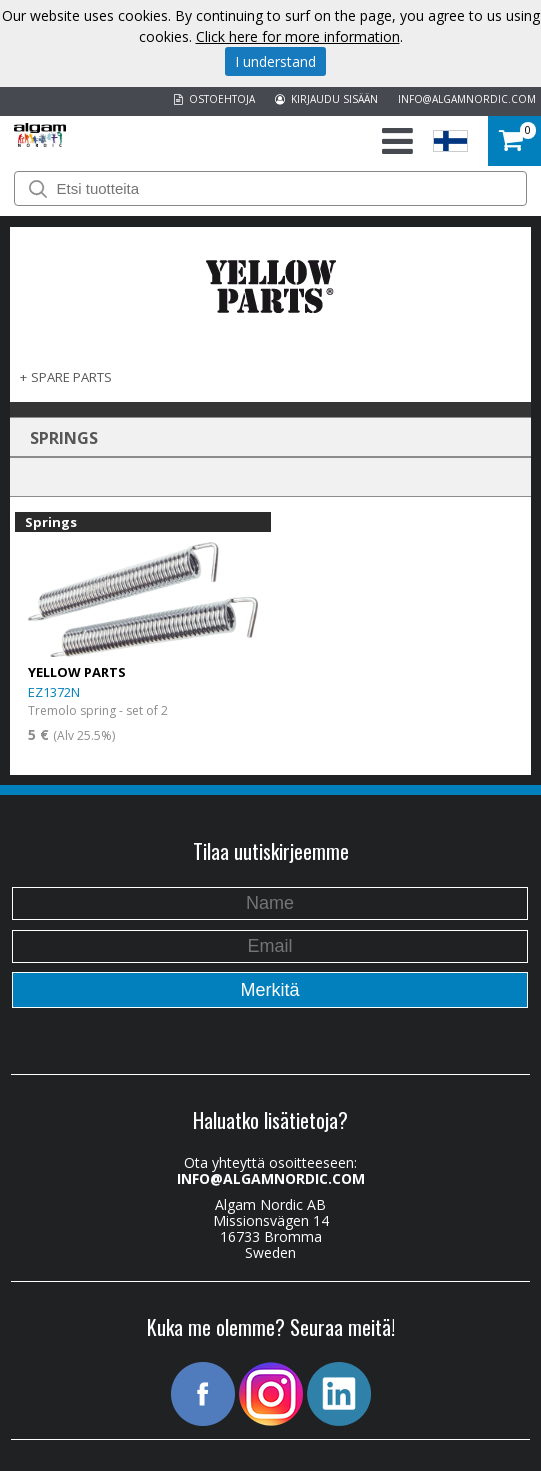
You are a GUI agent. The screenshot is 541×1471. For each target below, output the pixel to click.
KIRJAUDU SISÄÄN (326, 99)
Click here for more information (298, 36)
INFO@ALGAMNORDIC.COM (467, 99)
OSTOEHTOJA (214, 99)
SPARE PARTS (71, 377)
